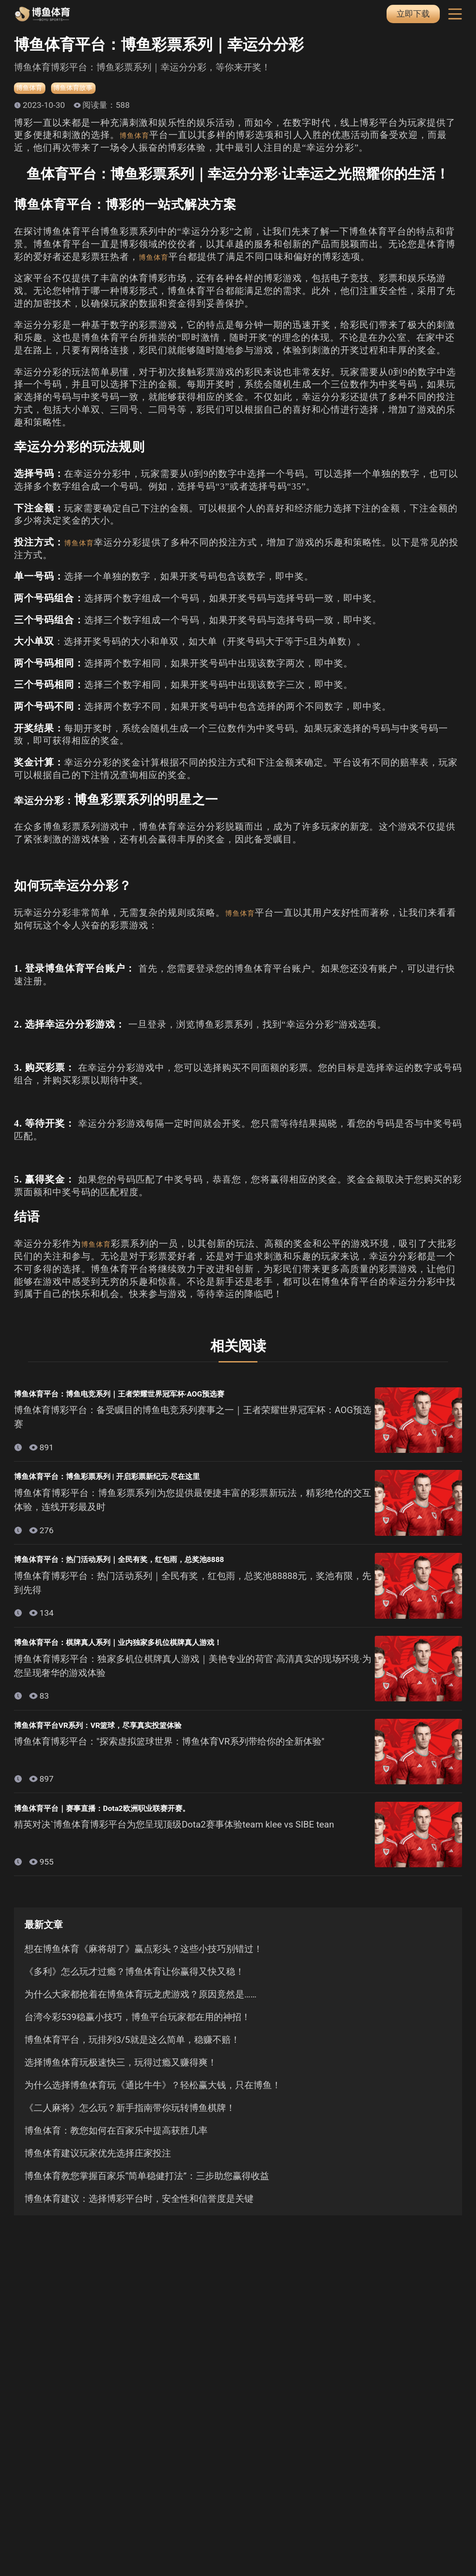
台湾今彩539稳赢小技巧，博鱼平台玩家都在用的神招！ (137, 2028)
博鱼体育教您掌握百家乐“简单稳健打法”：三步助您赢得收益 (146, 2187)
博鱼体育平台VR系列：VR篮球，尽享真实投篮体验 (122, 1733)
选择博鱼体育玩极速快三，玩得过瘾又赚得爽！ (120, 2073)
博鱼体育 (33, 90)
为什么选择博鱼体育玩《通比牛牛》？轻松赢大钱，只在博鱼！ (152, 2096)
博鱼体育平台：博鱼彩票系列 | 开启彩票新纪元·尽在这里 (134, 1481)
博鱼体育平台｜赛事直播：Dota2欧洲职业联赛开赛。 (128, 1817)
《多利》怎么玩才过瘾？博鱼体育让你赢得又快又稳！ (134, 1982)
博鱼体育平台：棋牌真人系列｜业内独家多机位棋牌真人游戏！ (148, 1649)
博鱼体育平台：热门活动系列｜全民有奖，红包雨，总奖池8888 (150, 1565)
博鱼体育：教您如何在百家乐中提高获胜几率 (116, 2141)
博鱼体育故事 (87, 90)
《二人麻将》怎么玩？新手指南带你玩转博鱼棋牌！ (129, 2119)
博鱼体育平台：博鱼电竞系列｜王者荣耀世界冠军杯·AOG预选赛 (150, 1397)
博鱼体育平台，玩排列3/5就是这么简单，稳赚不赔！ (132, 2050)
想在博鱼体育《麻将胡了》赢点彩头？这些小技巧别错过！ (143, 1960)
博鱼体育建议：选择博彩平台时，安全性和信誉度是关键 (138, 2209)
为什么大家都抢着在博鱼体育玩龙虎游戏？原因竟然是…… (140, 2005)
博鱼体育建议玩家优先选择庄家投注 (97, 2164)
